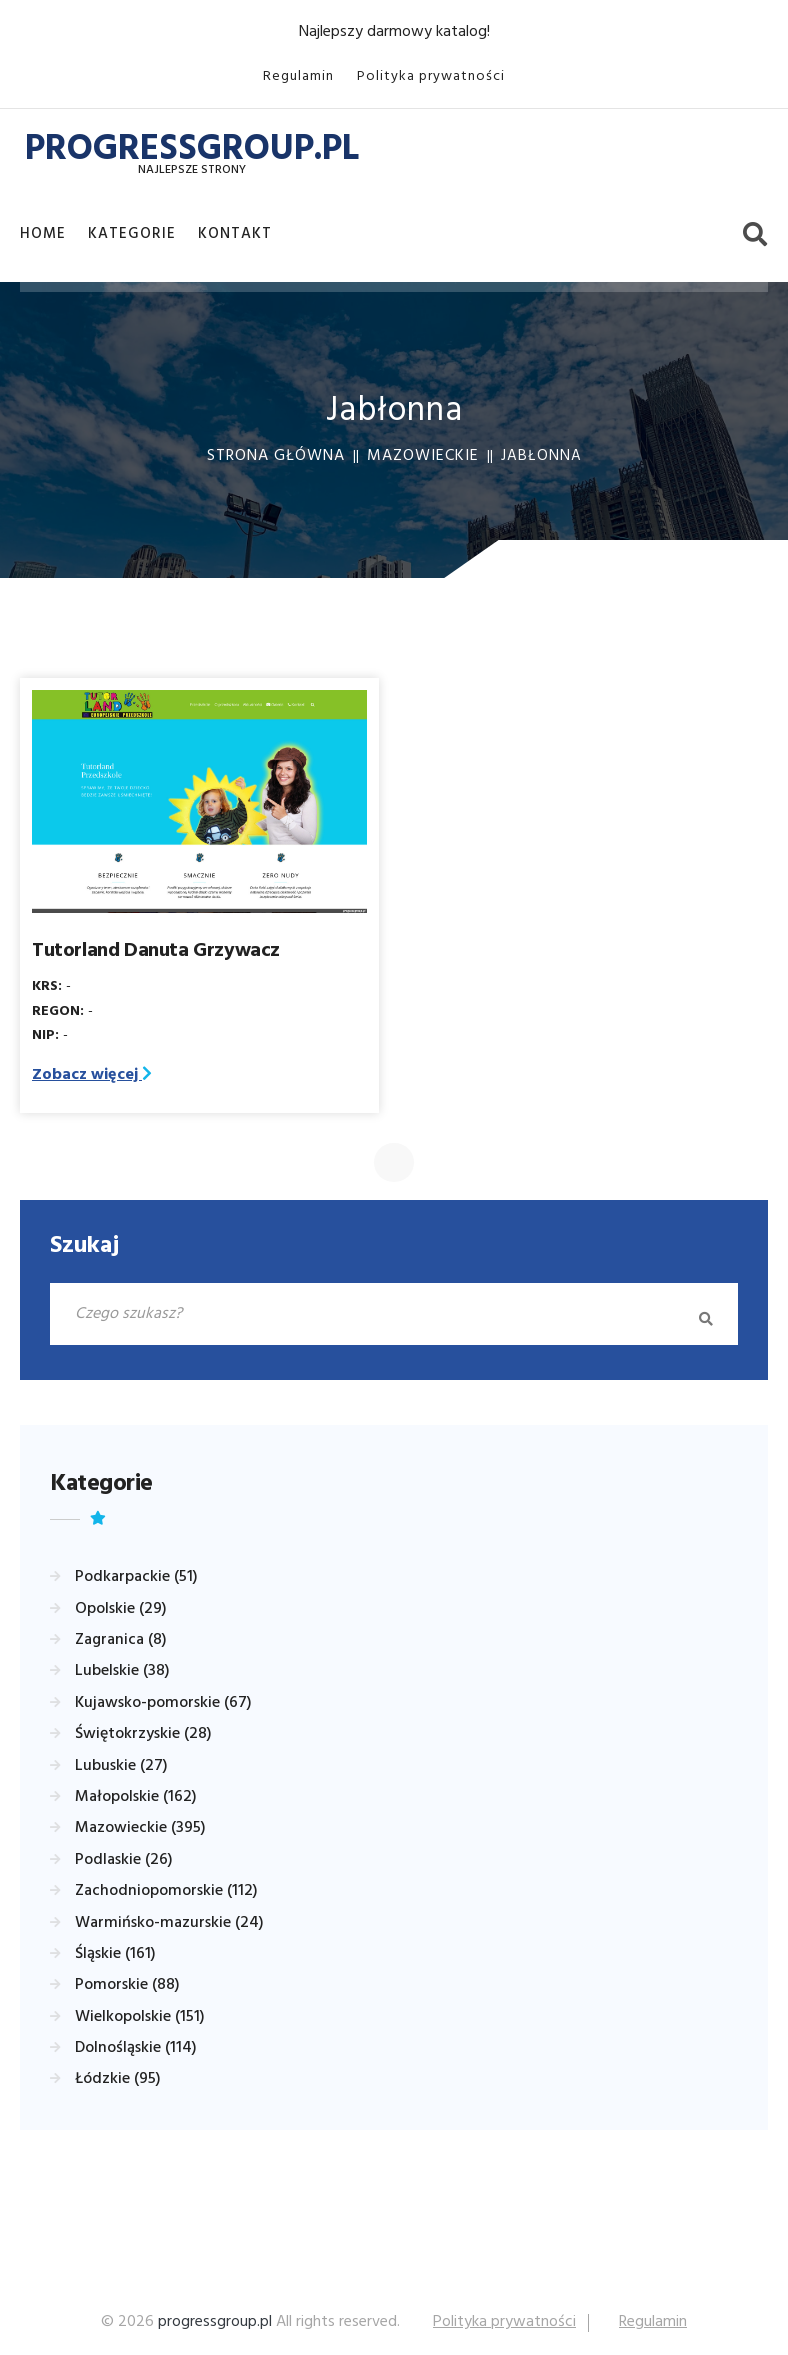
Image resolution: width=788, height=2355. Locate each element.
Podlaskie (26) (124, 1861)
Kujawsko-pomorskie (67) (163, 1704)
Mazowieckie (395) (140, 1829)
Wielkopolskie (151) (140, 2018)
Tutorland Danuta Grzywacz (156, 952)
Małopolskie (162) (136, 1798)
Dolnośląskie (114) (136, 2049)
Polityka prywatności (431, 76)
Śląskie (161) (115, 1955)
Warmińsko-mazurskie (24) (169, 1924)
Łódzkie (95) (118, 2080)
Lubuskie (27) (121, 1767)
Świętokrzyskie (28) (143, 1735)
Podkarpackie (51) (136, 1578)
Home (43, 234)
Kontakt (235, 234)
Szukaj (84, 1247)
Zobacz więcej (92, 1076)
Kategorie (132, 234)
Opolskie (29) (121, 1610)
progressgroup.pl (215, 2323)
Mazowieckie (423, 457)
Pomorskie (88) (127, 1986)
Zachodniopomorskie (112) (166, 1892)
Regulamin (298, 76)
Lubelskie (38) (122, 1672)
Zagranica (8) (121, 1641)
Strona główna (276, 457)
